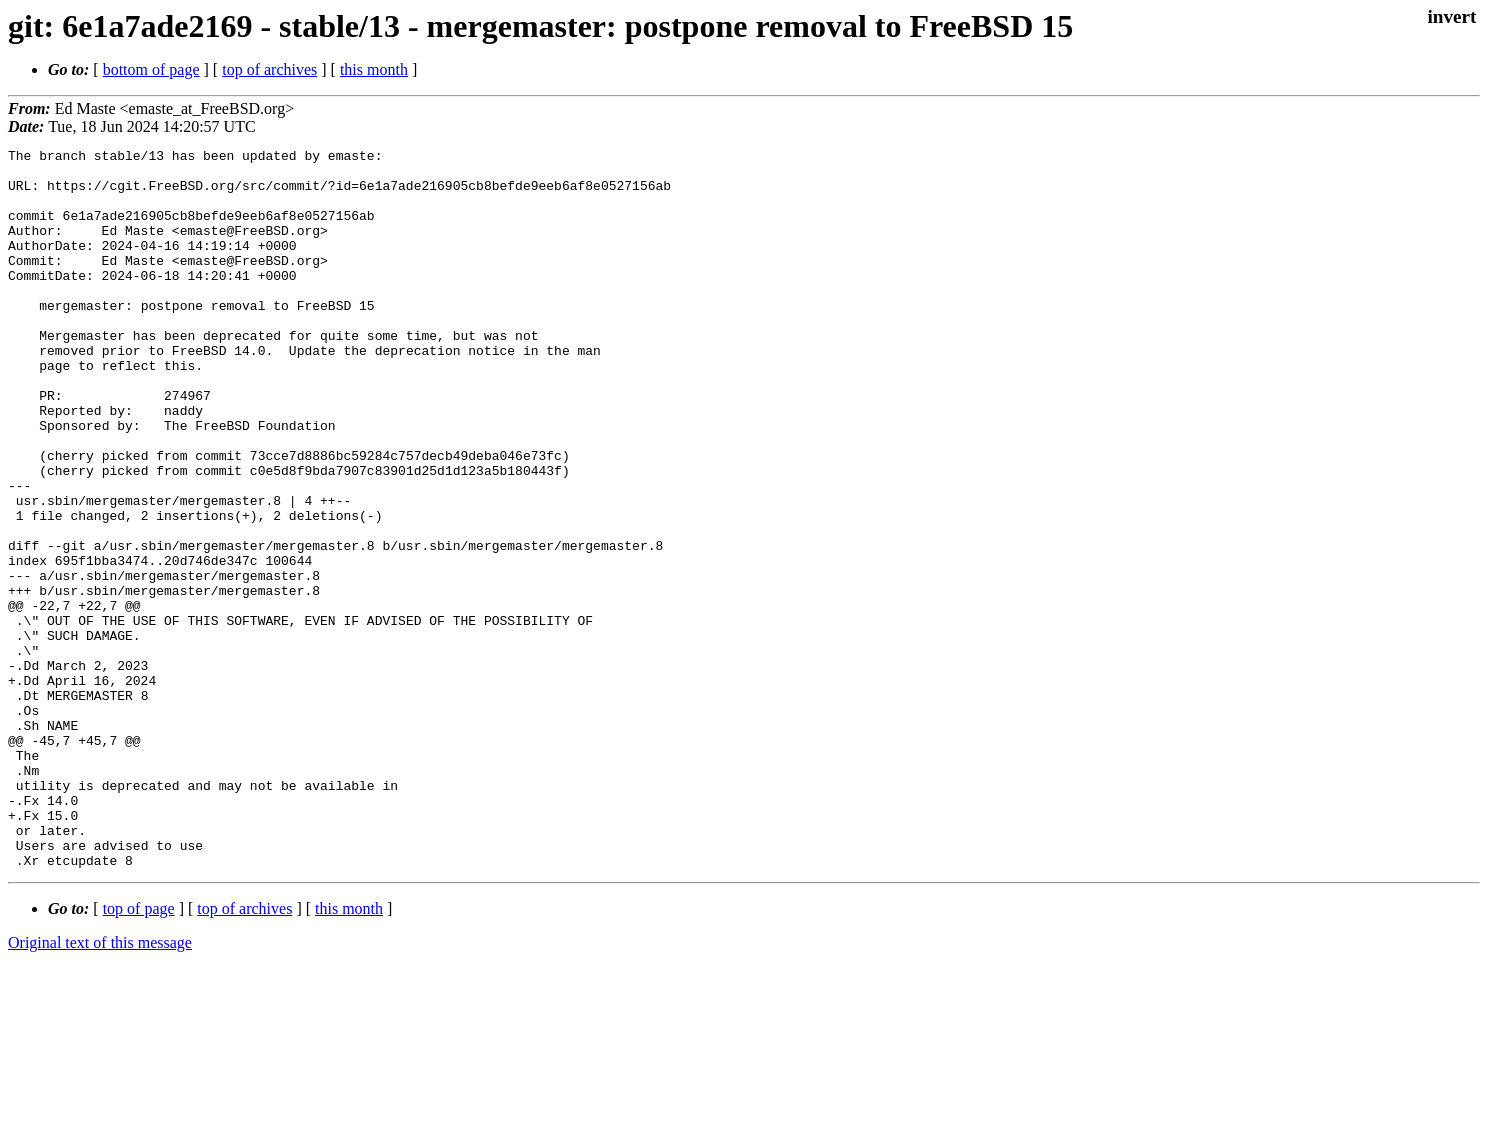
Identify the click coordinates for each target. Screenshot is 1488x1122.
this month (374, 69)
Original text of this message (100, 1086)
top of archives (269, 69)
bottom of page (151, 69)
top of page (139, 1052)
